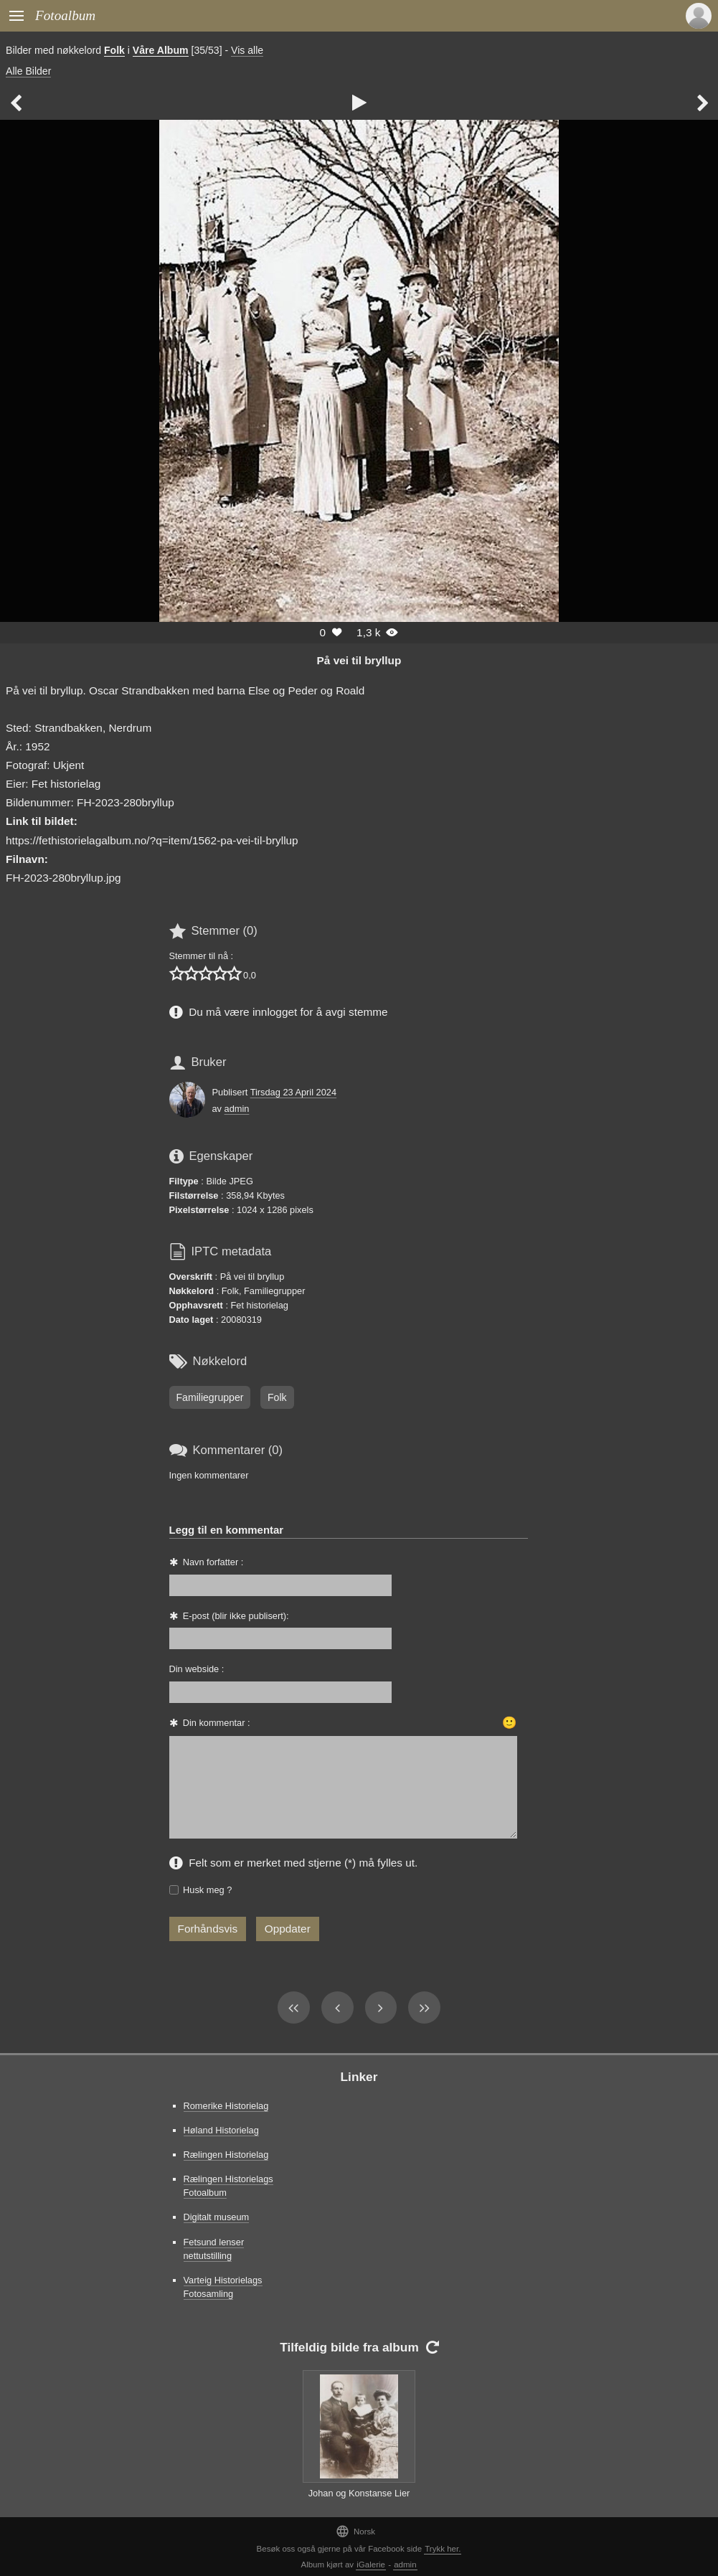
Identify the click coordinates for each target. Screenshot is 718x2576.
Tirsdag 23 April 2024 (293, 1092)
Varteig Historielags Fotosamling (223, 2287)
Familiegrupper (210, 1397)
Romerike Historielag (226, 2105)
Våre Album (161, 50)
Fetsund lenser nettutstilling (214, 2249)
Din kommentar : (216, 1722)
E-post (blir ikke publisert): (236, 1615)
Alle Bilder (28, 71)
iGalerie (370, 2564)
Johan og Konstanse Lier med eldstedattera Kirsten (359, 2500)
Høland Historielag (221, 2130)
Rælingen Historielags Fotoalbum (228, 2186)
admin (237, 1108)
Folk (114, 50)
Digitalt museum (217, 2217)
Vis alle (247, 50)
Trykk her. (442, 2548)
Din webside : (197, 1669)
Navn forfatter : (213, 1562)
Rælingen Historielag (226, 2154)
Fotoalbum (65, 15)
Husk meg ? (207, 1889)
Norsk (355, 2531)
